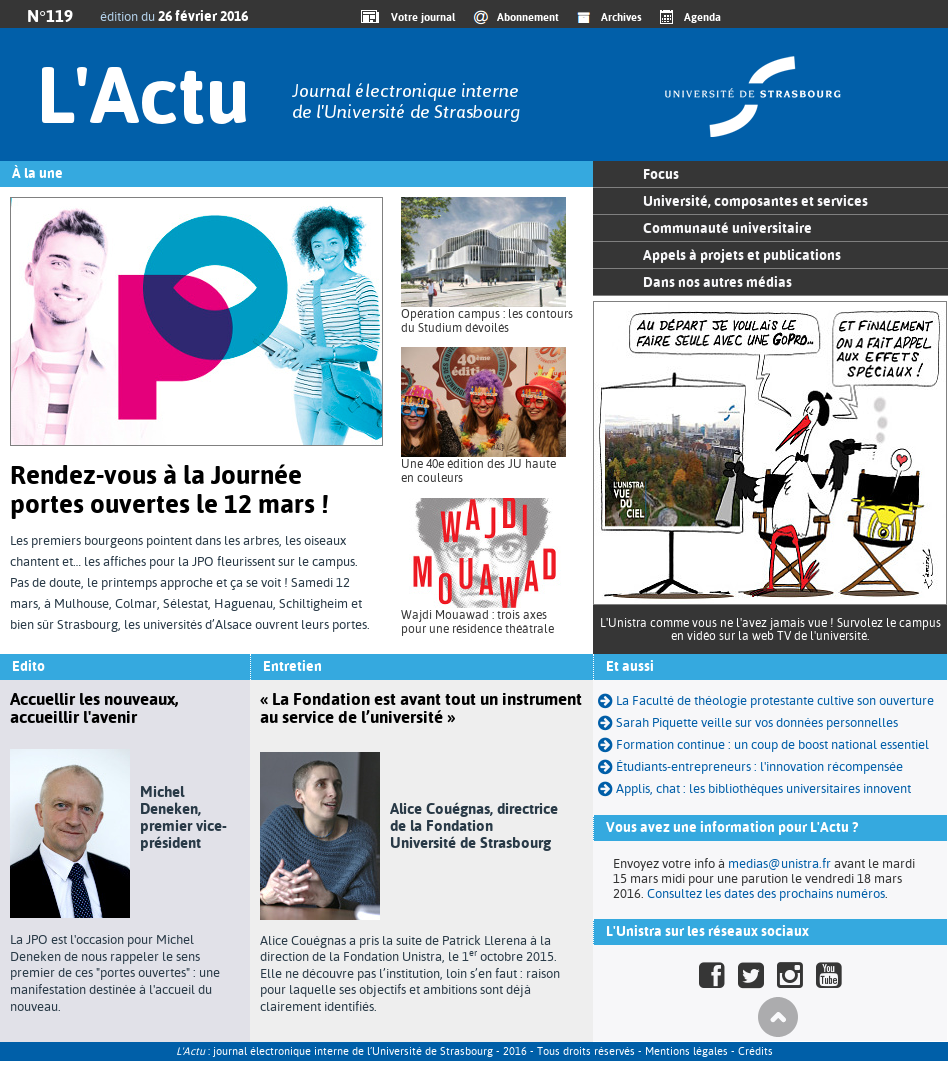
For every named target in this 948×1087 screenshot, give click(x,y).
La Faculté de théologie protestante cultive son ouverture (775, 700)
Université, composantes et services (755, 201)
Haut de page (778, 1017)
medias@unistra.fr (779, 863)
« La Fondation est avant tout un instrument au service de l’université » (421, 708)
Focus (661, 174)
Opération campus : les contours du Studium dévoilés (487, 321)
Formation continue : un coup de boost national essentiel (772, 744)
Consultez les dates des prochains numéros (766, 893)
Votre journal (420, 17)
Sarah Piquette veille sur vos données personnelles (757, 722)
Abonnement (528, 17)
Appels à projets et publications (742, 255)
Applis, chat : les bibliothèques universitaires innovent (763, 788)
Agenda (702, 17)
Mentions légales (686, 1051)
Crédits (755, 1051)
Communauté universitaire (727, 228)
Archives (621, 17)
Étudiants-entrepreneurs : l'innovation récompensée (759, 766)
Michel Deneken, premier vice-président (183, 817)
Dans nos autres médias (717, 282)
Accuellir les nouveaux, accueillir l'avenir (94, 708)
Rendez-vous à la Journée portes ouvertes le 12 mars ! (169, 489)
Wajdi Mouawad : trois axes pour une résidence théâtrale (477, 622)
